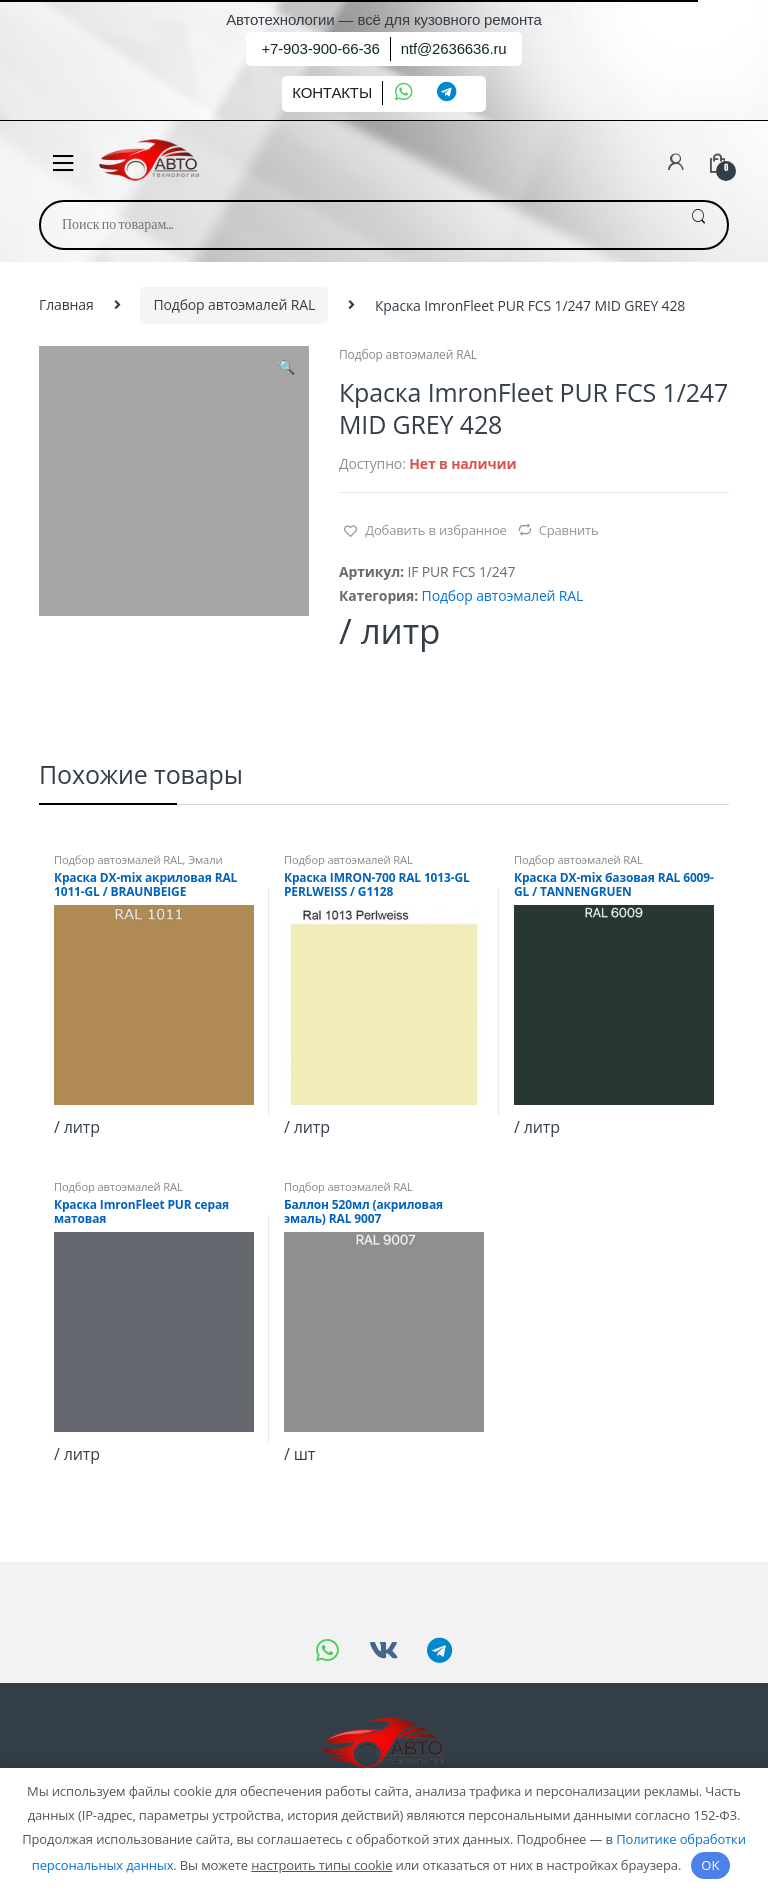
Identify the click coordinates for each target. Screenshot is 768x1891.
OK (710, 1865)
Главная (66, 304)
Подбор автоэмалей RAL (234, 304)
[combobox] (355, 225)
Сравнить (569, 530)
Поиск (698, 225)
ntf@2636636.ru (454, 48)
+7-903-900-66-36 (320, 48)
